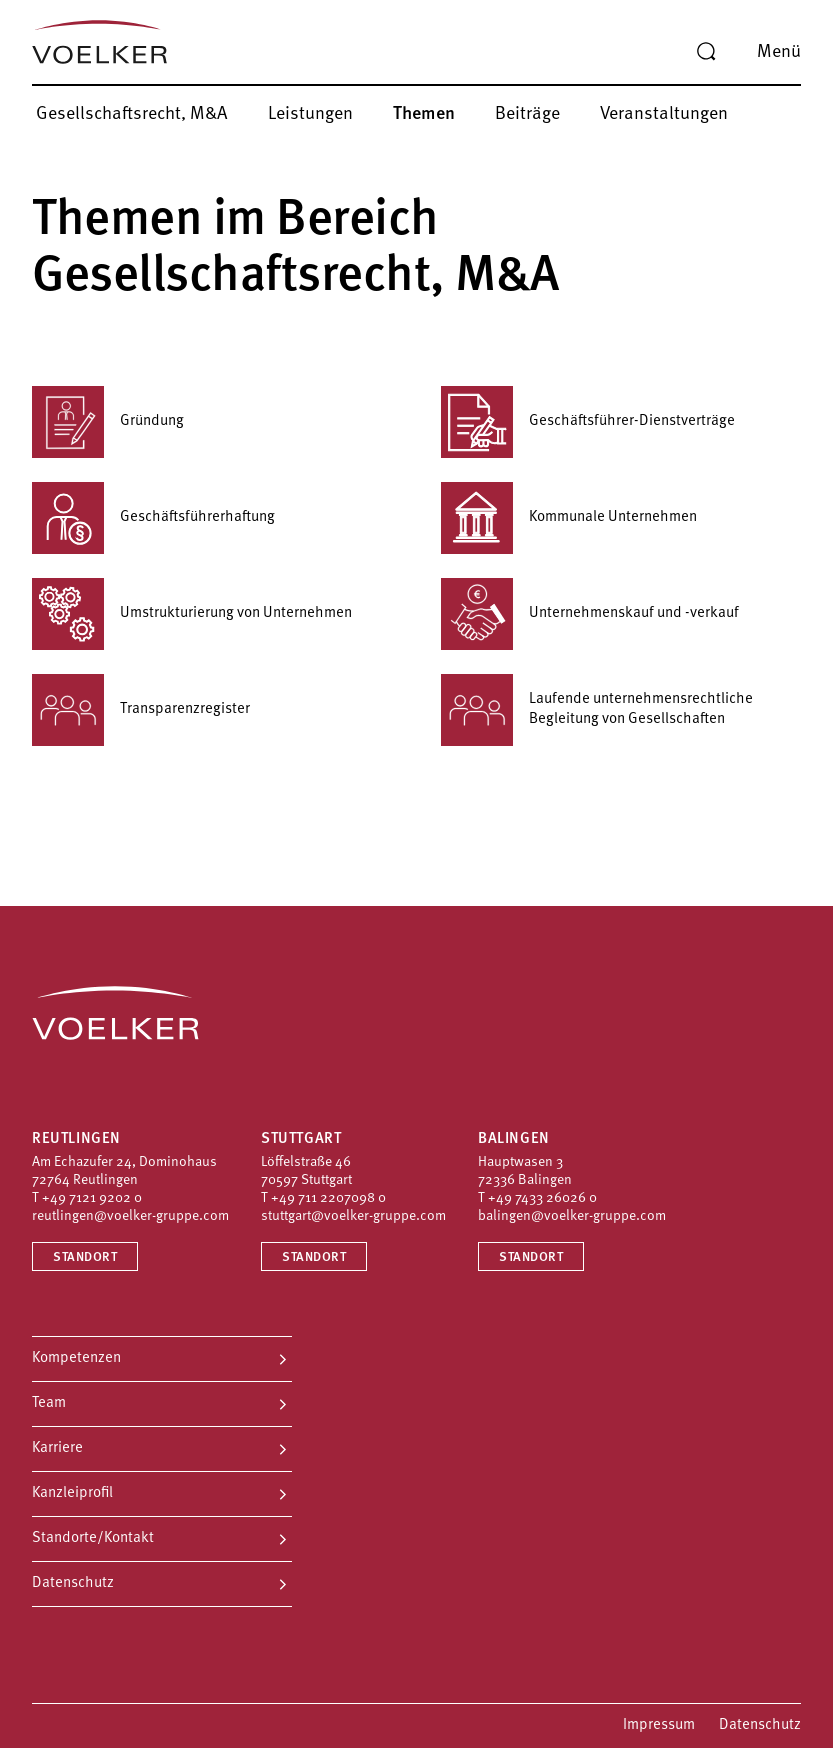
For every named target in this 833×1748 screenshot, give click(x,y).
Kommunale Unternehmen (569, 518)
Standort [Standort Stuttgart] (314, 1257)
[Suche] (706, 52)
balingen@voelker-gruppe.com (572, 1216)
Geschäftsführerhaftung (153, 518)
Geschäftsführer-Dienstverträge (588, 422)
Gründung (108, 422)
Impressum (659, 1725)
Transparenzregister (141, 710)
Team (49, 1403)
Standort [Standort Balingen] (531, 1257)
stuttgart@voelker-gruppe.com (353, 1216)
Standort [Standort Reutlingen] (85, 1257)
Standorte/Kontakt (93, 1538)
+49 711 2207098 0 (328, 1198)
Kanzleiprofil (72, 1493)
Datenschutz (73, 1583)
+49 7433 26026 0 (542, 1198)
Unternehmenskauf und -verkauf (590, 614)
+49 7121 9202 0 (92, 1198)
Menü (779, 52)
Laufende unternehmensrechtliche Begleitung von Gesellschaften (597, 710)
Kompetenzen (76, 1358)
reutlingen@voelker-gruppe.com (130, 1216)
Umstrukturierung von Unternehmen (192, 614)
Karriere (57, 1448)
